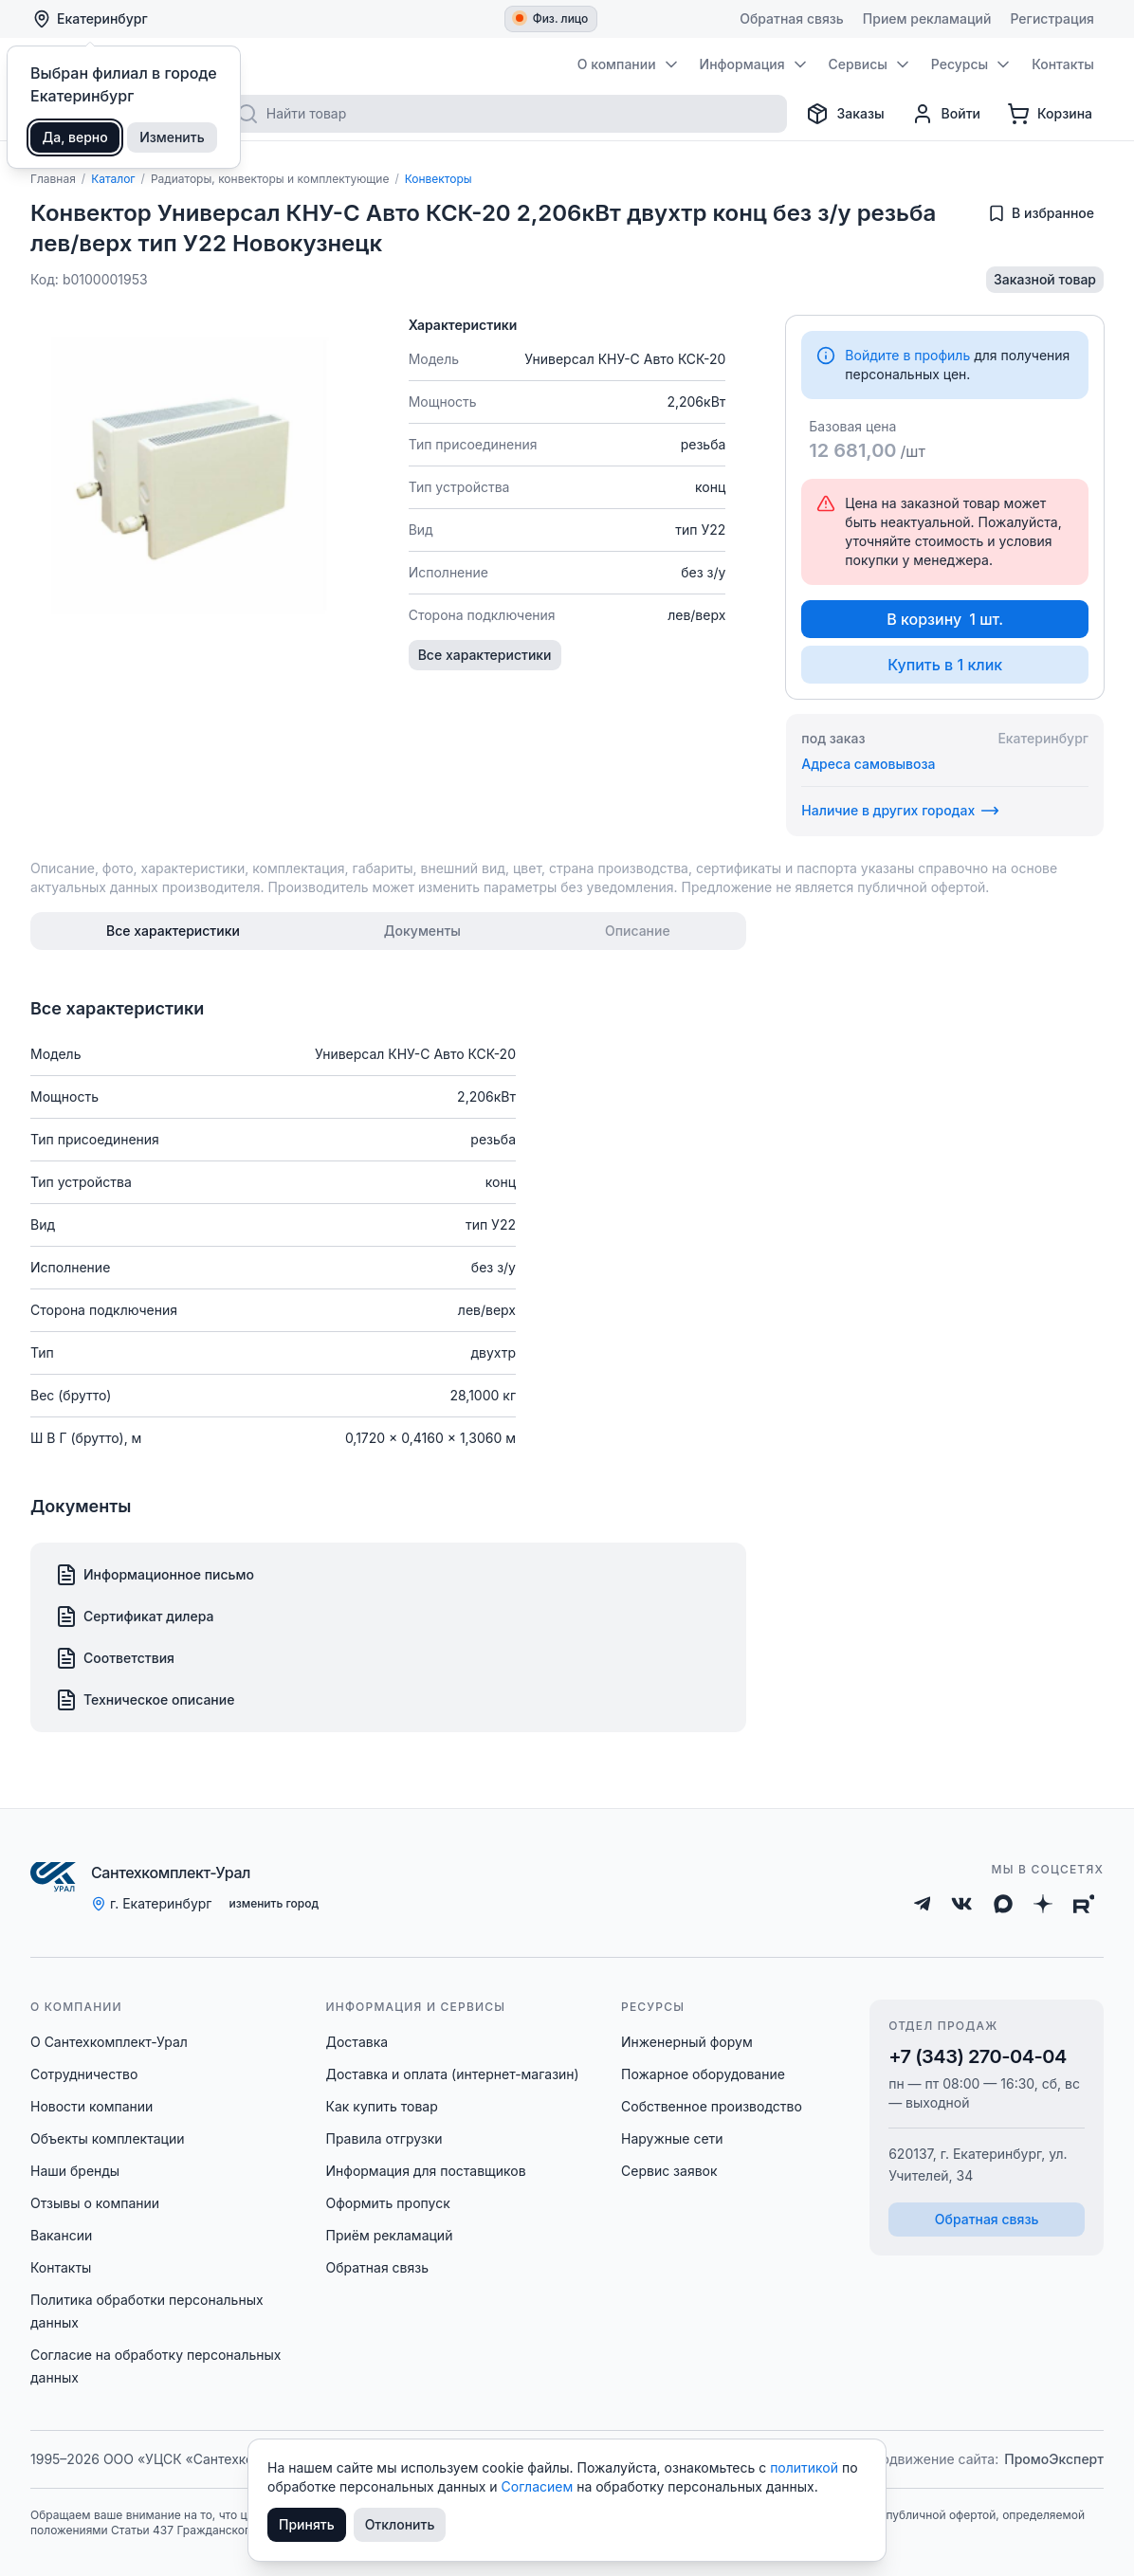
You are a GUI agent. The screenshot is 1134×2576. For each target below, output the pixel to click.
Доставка (357, 2042)
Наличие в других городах (900, 810)
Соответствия (114, 1658)
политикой (806, 2467)
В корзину (945, 619)
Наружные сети (672, 2138)
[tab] (173, 931)
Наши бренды (74, 2171)
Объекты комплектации (107, 2138)
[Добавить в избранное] (1041, 213)
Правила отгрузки (384, 2138)
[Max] (1003, 1904)
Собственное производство (711, 2106)
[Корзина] (1050, 114)
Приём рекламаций (389, 2235)
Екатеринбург (90, 18)
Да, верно (75, 137)
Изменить (172, 137)
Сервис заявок (669, 2171)
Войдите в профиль (907, 355)
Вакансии (61, 2235)
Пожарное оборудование (703, 2074)
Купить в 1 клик (944, 664)
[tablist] (388, 931)
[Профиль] (946, 114)
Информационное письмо (154, 1574)
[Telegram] (923, 1904)
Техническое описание (144, 1700)
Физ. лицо (552, 18)
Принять (307, 2524)
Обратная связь (378, 2267)
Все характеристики (485, 655)
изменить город (274, 1903)
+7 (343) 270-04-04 (977, 2056)
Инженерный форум (687, 2042)
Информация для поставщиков (426, 2171)
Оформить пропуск (388, 2203)
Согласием (539, 2486)
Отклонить (400, 2524)
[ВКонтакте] (962, 1904)
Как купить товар (382, 2106)
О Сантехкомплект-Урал (109, 2042)
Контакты (60, 2267)
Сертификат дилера (134, 1616)
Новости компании (91, 2106)
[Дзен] (1043, 1904)
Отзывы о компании (94, 2203)
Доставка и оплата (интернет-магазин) (452, 2074)
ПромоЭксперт (1054, 2459)
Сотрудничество (83, 2074)
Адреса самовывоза (868, 764)
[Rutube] (1084, 1904)
